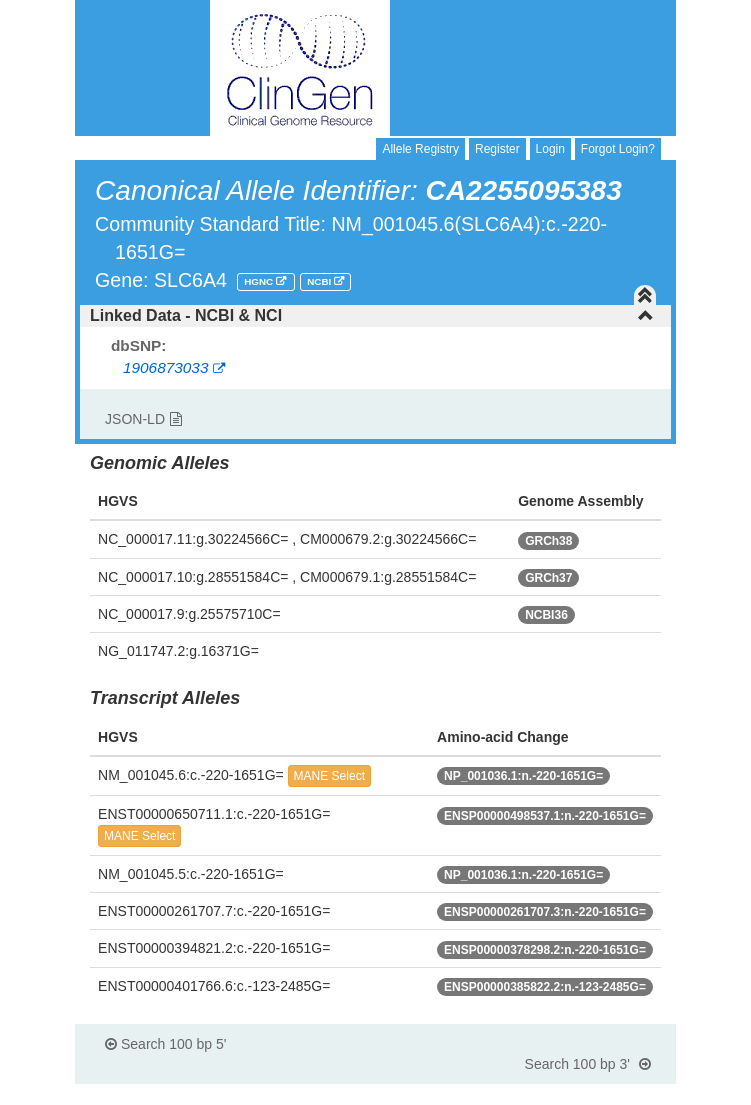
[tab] (375, 316)
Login (550, 149)
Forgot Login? (618, 149)
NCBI (320, 281)
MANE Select (329, 776)
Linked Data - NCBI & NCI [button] (372, 315)
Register (497, 149)
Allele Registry (420, 149)
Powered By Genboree (578, 1095)
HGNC (260, 281)
